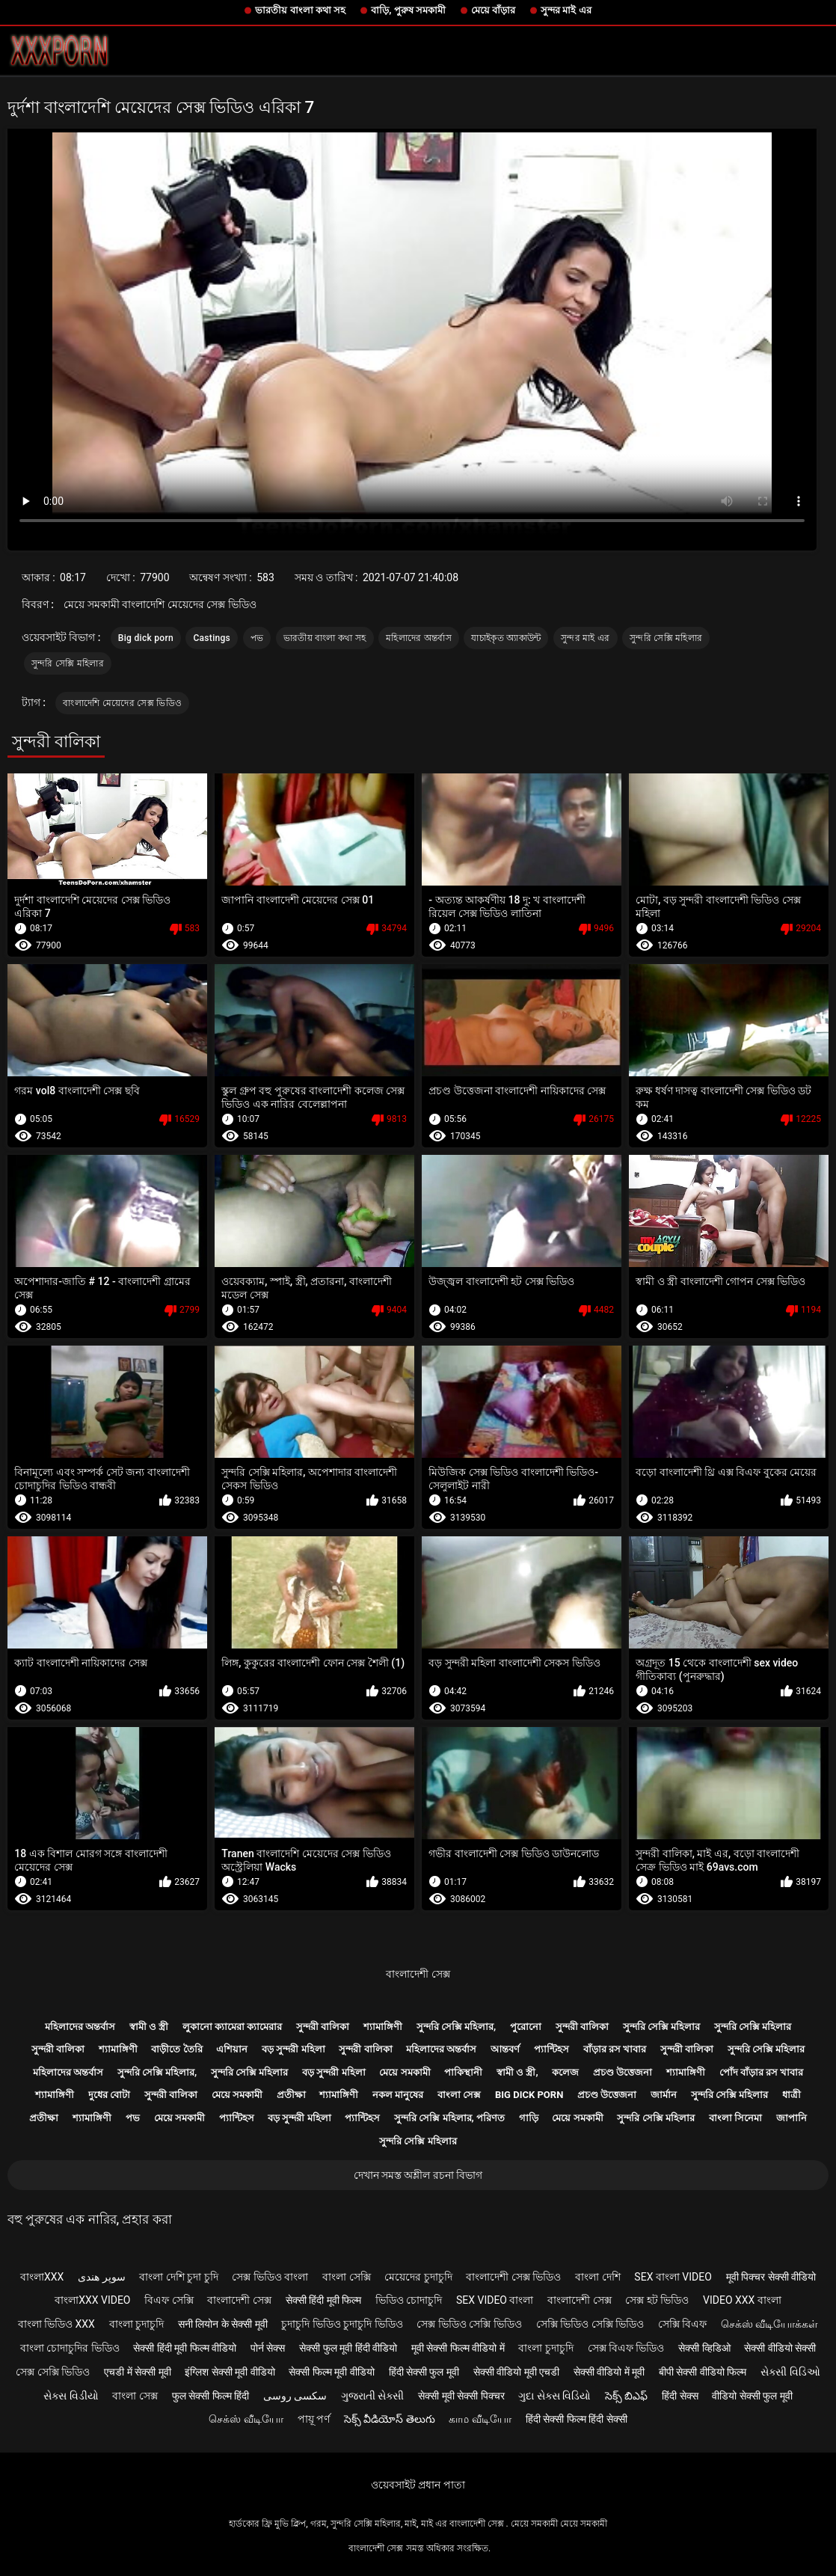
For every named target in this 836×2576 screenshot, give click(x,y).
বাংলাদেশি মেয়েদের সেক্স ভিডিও (122, 703)
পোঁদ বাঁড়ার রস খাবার (761, 2072)
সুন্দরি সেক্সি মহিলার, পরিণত (449, 2117)
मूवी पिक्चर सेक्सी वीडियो (771, 2277)
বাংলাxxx (42, 2277)
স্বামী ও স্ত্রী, (517, 2072)
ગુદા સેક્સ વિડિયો (554, 2396)
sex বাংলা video (673, 2277)
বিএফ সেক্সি (168, 2300)
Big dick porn (145, 638)
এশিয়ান (232, 2049)
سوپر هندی (101, 2277)
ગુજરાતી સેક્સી (372, 2396)
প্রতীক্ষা (291, 2094)
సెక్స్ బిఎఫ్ (626, 2396)
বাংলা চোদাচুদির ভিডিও (70, 2348)
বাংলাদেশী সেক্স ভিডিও (513, 2277)
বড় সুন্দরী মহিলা (293, 2049)
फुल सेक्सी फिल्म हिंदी (210, 2396)
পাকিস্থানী (463, 2072)
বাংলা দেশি (597, 2277)
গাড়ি (528, 2117)
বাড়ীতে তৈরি (176, 2049)
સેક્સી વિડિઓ (790, 2372)
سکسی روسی (295, 2396)
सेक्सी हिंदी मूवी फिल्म (323, 2300)
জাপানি (791, 2117)
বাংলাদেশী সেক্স (417, 1974)
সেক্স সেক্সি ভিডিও (53, 2372)
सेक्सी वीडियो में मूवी (609, 2372)
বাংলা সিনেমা (735, 2117)
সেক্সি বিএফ (682, 2324)
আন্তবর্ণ (505, 2049)
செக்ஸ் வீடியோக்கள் (769, 2324)
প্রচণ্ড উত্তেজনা (622, 2072)
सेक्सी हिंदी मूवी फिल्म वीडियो (184, 2348)
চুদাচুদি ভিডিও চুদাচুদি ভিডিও (341, 2324)
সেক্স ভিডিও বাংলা (270, 2277)
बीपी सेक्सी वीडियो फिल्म (702, 2372)
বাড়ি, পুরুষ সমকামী (408, 10)
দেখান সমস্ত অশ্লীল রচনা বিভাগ (418, 2175)
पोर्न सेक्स (268, 2348)
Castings (211, 638)
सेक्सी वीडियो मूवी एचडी (516, 2372)
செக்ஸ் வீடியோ (246, 2419)
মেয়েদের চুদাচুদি (418, 2277)
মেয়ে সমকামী (404, 2072)
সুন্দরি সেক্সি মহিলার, (457, 2026)
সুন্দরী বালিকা (322, 2026)
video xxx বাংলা (742, 2300)
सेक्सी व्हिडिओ (704, 2348)
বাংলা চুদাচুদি (136, 2324)
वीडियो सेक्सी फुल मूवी (752, 2396)
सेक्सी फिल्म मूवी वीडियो (331, 2372)
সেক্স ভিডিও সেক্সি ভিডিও (469, 2324)
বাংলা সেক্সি (346, 2277)
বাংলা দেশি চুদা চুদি (178, 2277)
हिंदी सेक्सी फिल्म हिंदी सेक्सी (576, 2419)
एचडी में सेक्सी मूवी (137, 2372)
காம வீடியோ (480, 2419)
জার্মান (664, 2094)
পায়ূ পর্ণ (314, 2419)
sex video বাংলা (495, 2300)
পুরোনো (525, 2026)
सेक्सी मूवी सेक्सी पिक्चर (461, 2396)
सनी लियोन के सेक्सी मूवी (223, 2324)
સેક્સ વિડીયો (70, 2396)
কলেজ (565, 2072)
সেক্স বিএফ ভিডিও (626, 2348)
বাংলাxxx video (92, 2300)
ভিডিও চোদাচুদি (408, 2300)
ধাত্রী (791, 2094)
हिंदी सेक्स (680, 2396)
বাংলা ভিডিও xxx (56, 2324)
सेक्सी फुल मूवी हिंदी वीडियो (348, 2348)
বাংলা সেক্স (459, 2094)
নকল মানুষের (397, 2094)
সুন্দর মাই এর (566, 10)
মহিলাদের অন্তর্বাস (419, 638)
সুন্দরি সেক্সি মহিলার (666, 638)
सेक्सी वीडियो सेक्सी (780, 2348)
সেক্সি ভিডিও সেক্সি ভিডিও (590, 2324)
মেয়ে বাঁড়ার (493, 10)
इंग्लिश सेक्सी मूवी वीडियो (229, 2372)
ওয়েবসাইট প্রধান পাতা (418, 2485)
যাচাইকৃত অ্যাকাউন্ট (506, 638)
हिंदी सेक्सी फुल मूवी (424, 2372)
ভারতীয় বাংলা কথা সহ (300, 10)
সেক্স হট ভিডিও (657, 2300)
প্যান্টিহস (551, 2049)
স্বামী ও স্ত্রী (148, 2026)
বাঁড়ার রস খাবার (614, 2049)
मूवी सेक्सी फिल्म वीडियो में (458, 2348)
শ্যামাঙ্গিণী (382, 2026)
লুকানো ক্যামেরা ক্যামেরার (232, 2026)
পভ (257, 638)
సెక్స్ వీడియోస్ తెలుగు (389, 2419)
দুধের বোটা (109, 2094)
